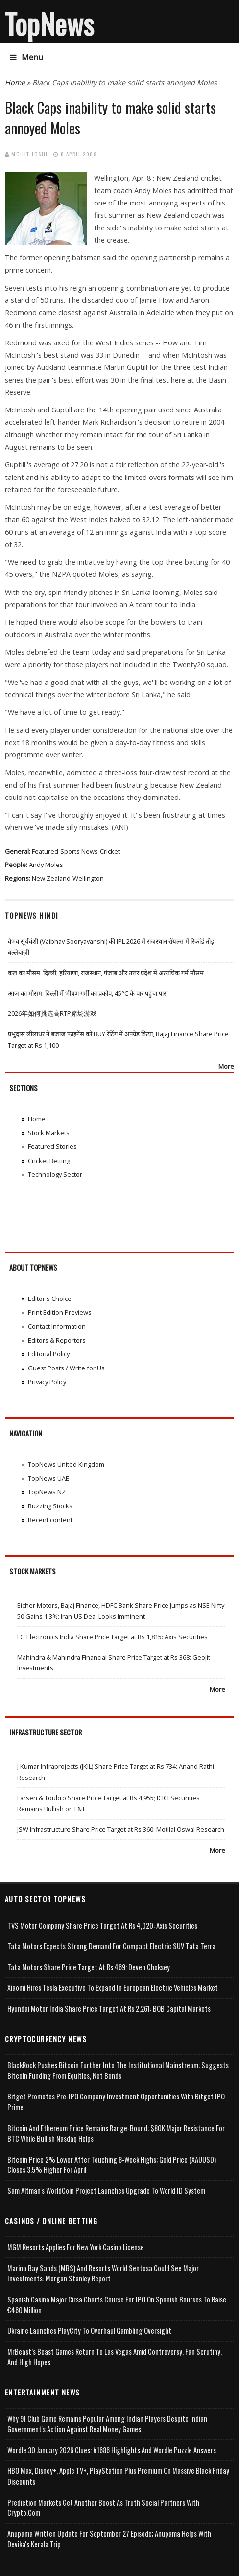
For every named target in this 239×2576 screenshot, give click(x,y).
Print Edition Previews (60, 1312)
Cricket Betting (49, 1160)
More (226, 1066)
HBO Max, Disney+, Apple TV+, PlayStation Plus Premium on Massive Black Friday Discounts (118, 2475)
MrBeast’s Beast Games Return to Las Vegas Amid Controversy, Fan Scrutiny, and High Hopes (114, 2357)
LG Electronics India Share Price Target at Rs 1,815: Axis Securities (112, 1636)
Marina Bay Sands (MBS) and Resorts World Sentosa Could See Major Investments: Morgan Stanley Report (103, 2273)
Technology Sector (55, 1174)
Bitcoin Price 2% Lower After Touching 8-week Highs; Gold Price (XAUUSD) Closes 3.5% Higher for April (111, 2164)
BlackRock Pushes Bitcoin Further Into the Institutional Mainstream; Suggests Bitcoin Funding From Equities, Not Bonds (118, 2070)
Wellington (88, 878)
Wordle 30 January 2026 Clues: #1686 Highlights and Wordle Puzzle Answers (111, 2450)
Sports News (79, 851)
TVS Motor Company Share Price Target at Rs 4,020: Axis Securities (102, 1925)
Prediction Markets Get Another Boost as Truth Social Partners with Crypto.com (103, 2507)
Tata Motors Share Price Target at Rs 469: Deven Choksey (88, 1967)
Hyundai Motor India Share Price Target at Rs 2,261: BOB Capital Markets (109, 2009)
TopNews (49, 23)
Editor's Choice (50, 1298)
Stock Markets (49, 1132)
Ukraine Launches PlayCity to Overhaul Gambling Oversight (89, 2330)
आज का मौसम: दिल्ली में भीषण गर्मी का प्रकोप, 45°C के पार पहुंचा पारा (87, 993)
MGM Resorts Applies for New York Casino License (75, 2247)
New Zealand (51, 878)
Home (15, 82)
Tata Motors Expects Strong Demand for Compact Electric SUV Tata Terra (111, 1946)
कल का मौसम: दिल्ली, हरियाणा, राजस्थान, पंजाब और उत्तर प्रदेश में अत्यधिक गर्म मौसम (106, 972)
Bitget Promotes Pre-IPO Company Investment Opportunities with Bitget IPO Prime (116, 2101)
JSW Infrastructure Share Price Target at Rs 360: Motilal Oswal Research (120, 1829)
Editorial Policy (49, 1353)
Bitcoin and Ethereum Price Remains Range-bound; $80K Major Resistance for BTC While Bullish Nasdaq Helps (116, 2133)
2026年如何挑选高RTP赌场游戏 (52, 1013)
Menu (26, 57)
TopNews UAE (48, 1478)
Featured (45, 851)
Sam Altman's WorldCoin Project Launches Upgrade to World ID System (106, 2191)
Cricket (110, 851)
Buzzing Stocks (50, 1506)
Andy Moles (46, 864)
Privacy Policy (47, 1381)
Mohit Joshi (29, 154)
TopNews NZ (47, 1491)
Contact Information (57, 1326)
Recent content (50, 1519)
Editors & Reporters (57, 1340)
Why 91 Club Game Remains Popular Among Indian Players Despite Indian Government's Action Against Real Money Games (107, 2424)
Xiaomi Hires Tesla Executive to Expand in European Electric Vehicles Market (112, 1988)
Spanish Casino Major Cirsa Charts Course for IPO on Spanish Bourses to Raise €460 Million (116, 2304)
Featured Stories (52, 1146)
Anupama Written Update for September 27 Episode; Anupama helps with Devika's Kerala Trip (109, 2539)
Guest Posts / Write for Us (66, 1368)
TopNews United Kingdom (66, 1464)
